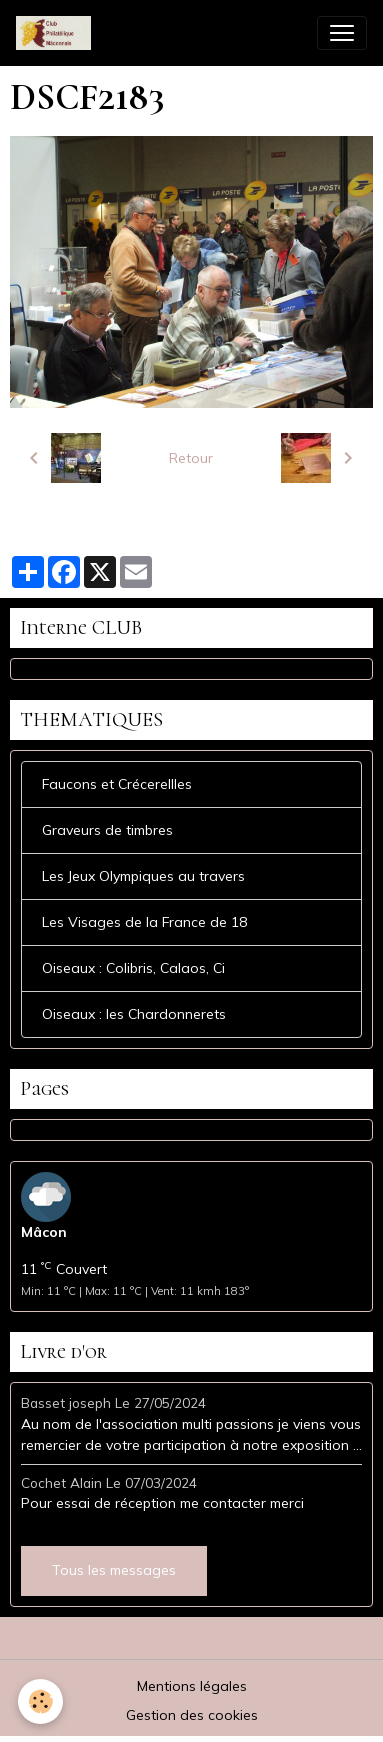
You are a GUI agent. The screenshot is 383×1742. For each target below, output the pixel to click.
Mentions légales (192, 1686)
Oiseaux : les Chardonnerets (134, 1014)
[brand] (57, 33)
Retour (191, 458)
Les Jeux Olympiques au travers (143, 876)
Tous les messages (114, 1570)
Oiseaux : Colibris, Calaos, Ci (133, 968)
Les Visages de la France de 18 (144, 922)
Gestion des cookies (192, 1715)
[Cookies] (40, 1701)
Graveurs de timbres (107, 830)
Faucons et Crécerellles (117, 784)
